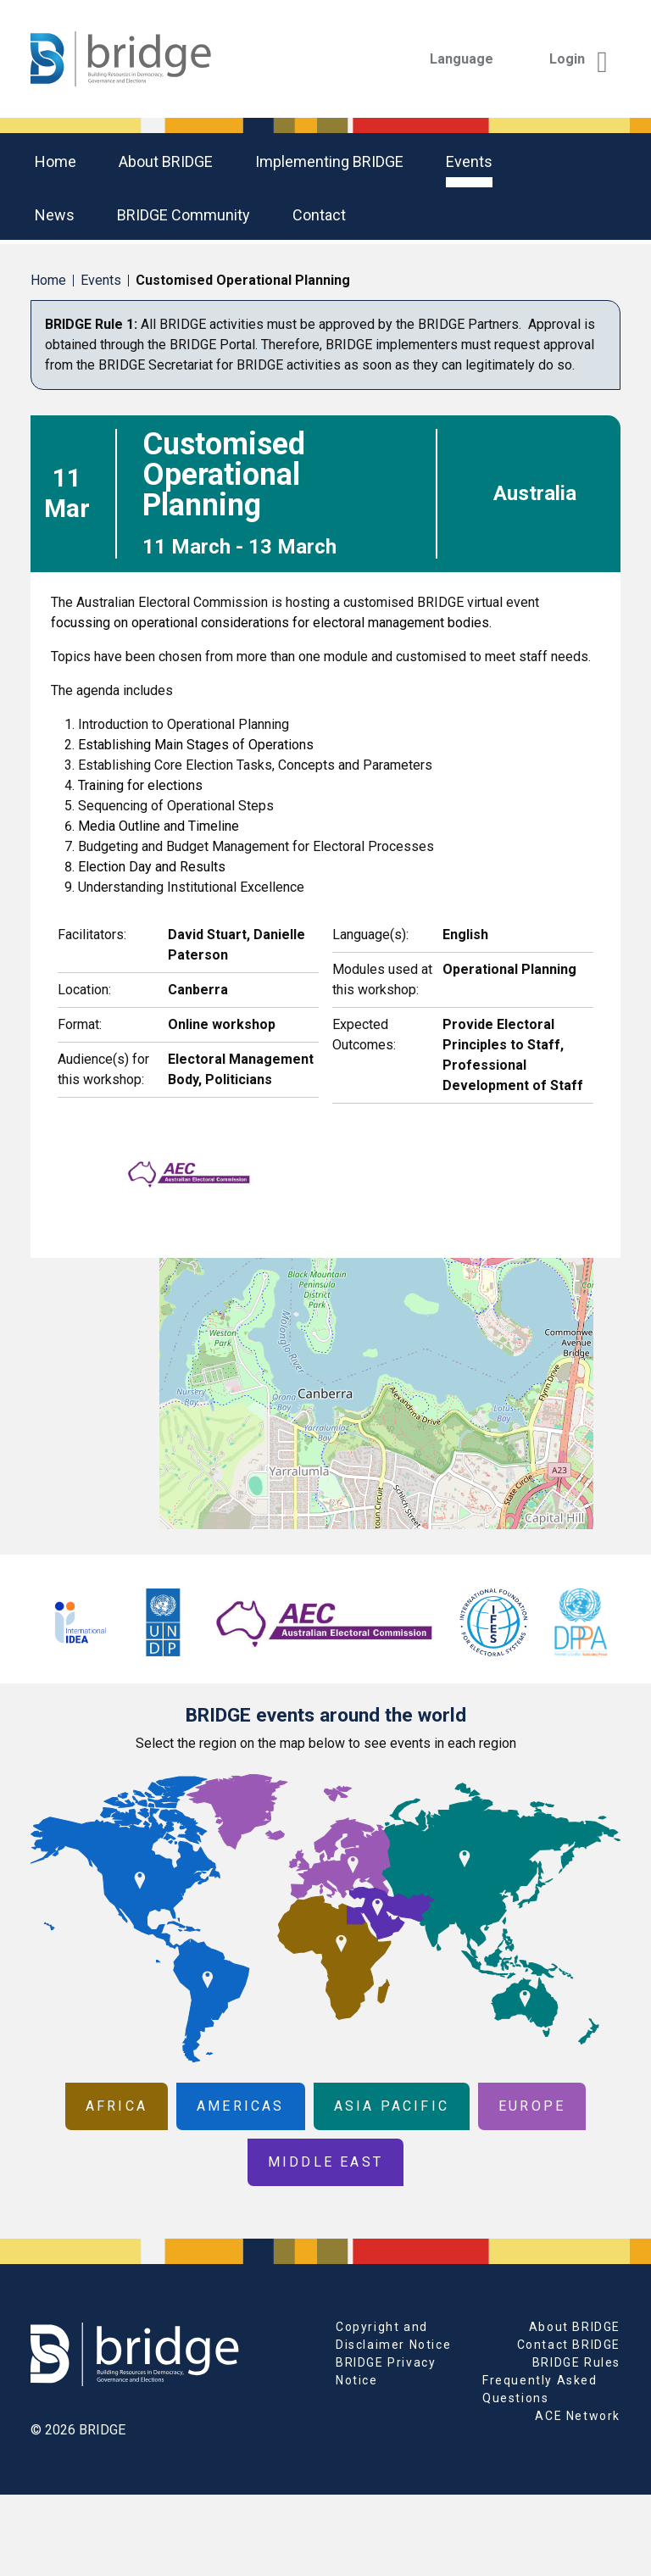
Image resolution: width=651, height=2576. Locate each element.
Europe (531, 2106)
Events (469, 161)
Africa (116, 2106)
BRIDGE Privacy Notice (386, 2371)
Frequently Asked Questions (540, 2389)
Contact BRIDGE (568, 2344)
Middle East (325, 2162)
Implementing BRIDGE (329, 161)
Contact (319, 215)
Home (55, 161)
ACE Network (577, 2416)
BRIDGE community (183, 215)
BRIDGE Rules (576, 2362)
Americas (241, 2106)
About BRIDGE (166, 161)
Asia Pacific (391, 2106)
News (55, 215)
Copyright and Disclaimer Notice (393, 2335)
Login (578, 58)
